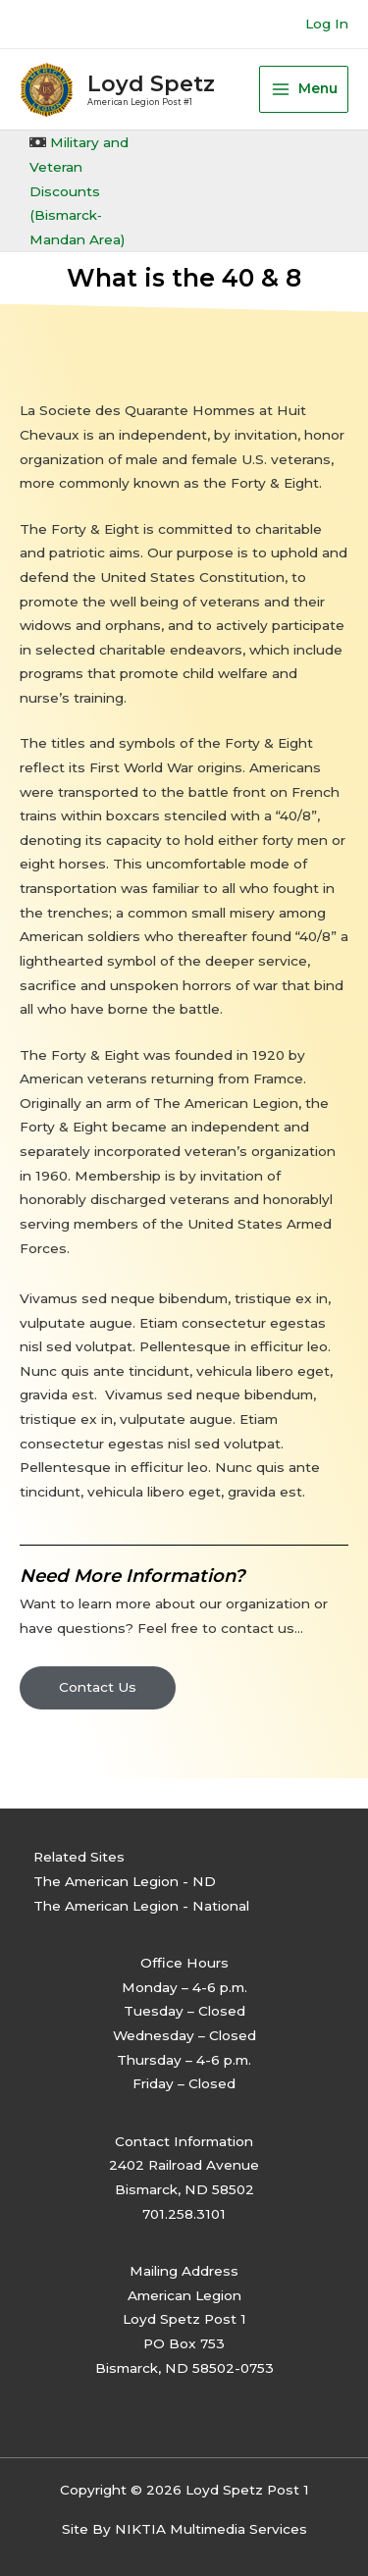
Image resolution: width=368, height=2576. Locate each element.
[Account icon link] (326, 24)
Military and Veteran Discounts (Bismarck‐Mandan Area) (79, 190)
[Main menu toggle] (303, 89)
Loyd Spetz (151, 83)
